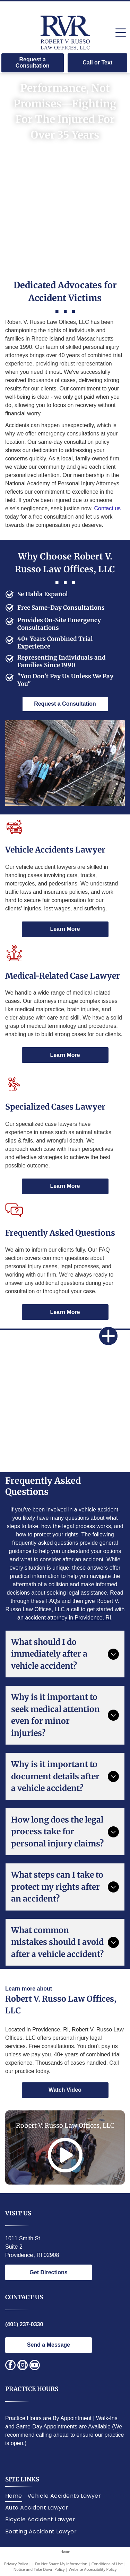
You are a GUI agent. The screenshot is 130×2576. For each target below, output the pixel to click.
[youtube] (34, 2366)
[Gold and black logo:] (35, 1445)
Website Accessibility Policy (92, 2569)
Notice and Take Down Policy (39, 2569)
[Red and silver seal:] (95, 1445)
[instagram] (22, 2366)
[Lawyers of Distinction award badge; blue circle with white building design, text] (95, 1400)
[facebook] (10, 2366)
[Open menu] (120, 32)
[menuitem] (16, 2496)
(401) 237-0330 (24, 2324)
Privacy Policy (16, 2563)
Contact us (107, 508)
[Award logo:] (35, 1400)
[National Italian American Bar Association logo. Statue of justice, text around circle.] (95, 1355)
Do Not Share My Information (61, 2563)
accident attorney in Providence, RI (68, 1618)
